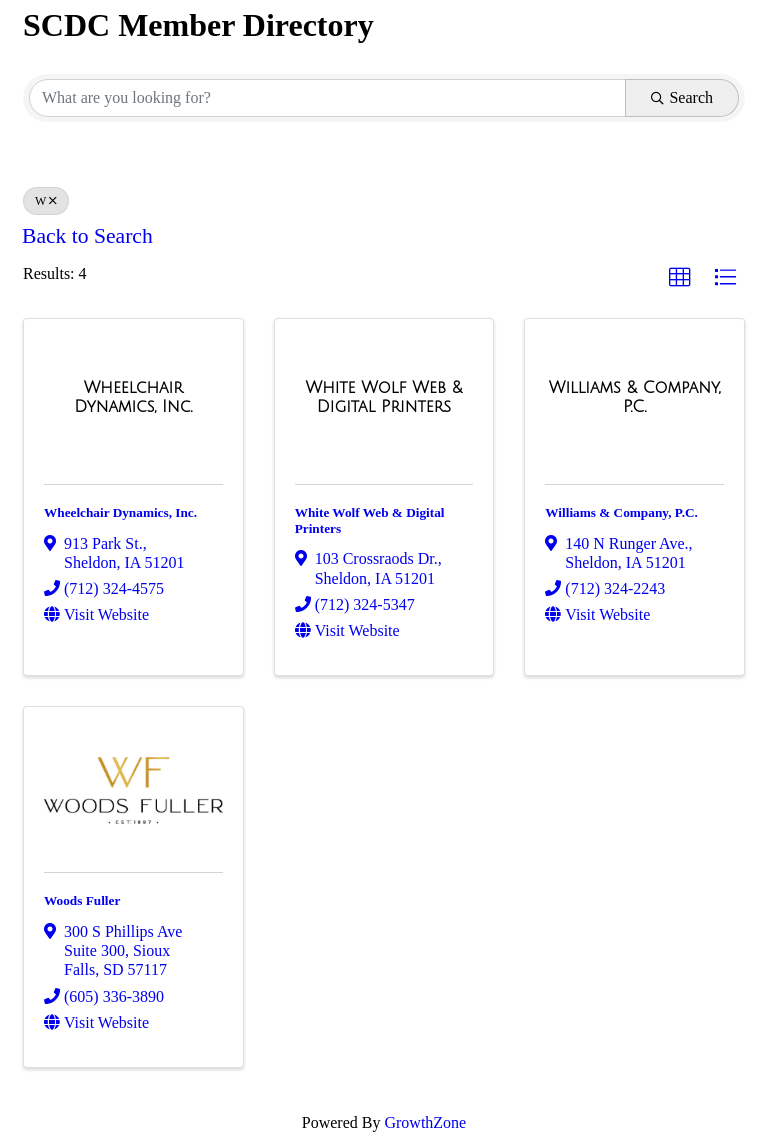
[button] (680, 278)
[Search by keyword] (327, 98)
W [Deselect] (46, 201)
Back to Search (87, 236)
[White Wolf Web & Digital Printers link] (384, 397)
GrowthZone (425, 1122)
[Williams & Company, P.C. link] (634, 397)
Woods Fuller (82, 900)
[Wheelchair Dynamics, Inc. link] (133, 397)
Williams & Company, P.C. (621, 512)
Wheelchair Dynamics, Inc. (120, 512)
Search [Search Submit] (682, 97)
